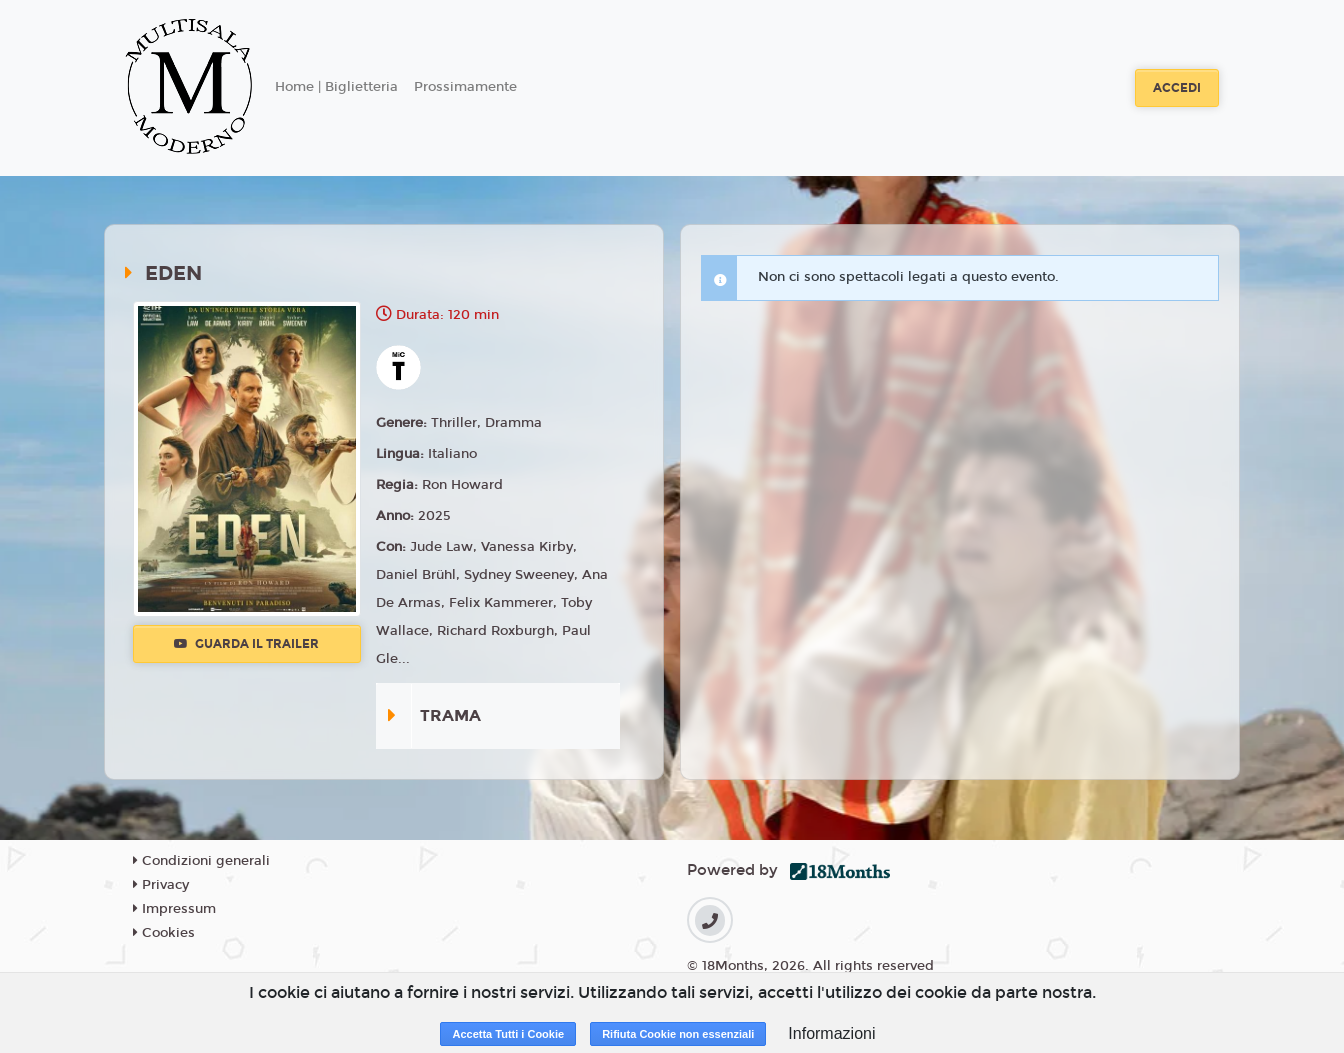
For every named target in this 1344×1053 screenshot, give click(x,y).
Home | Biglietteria (336, 87)
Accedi (1177, 88)
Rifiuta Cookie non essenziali (678, 1034)
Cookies (164, 933)
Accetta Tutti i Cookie (508, 1034)
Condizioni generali (201, 861)
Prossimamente (465, 87)
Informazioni (831, 1033)
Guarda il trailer (246, 644)
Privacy (161, 885)
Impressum (174, 909)
